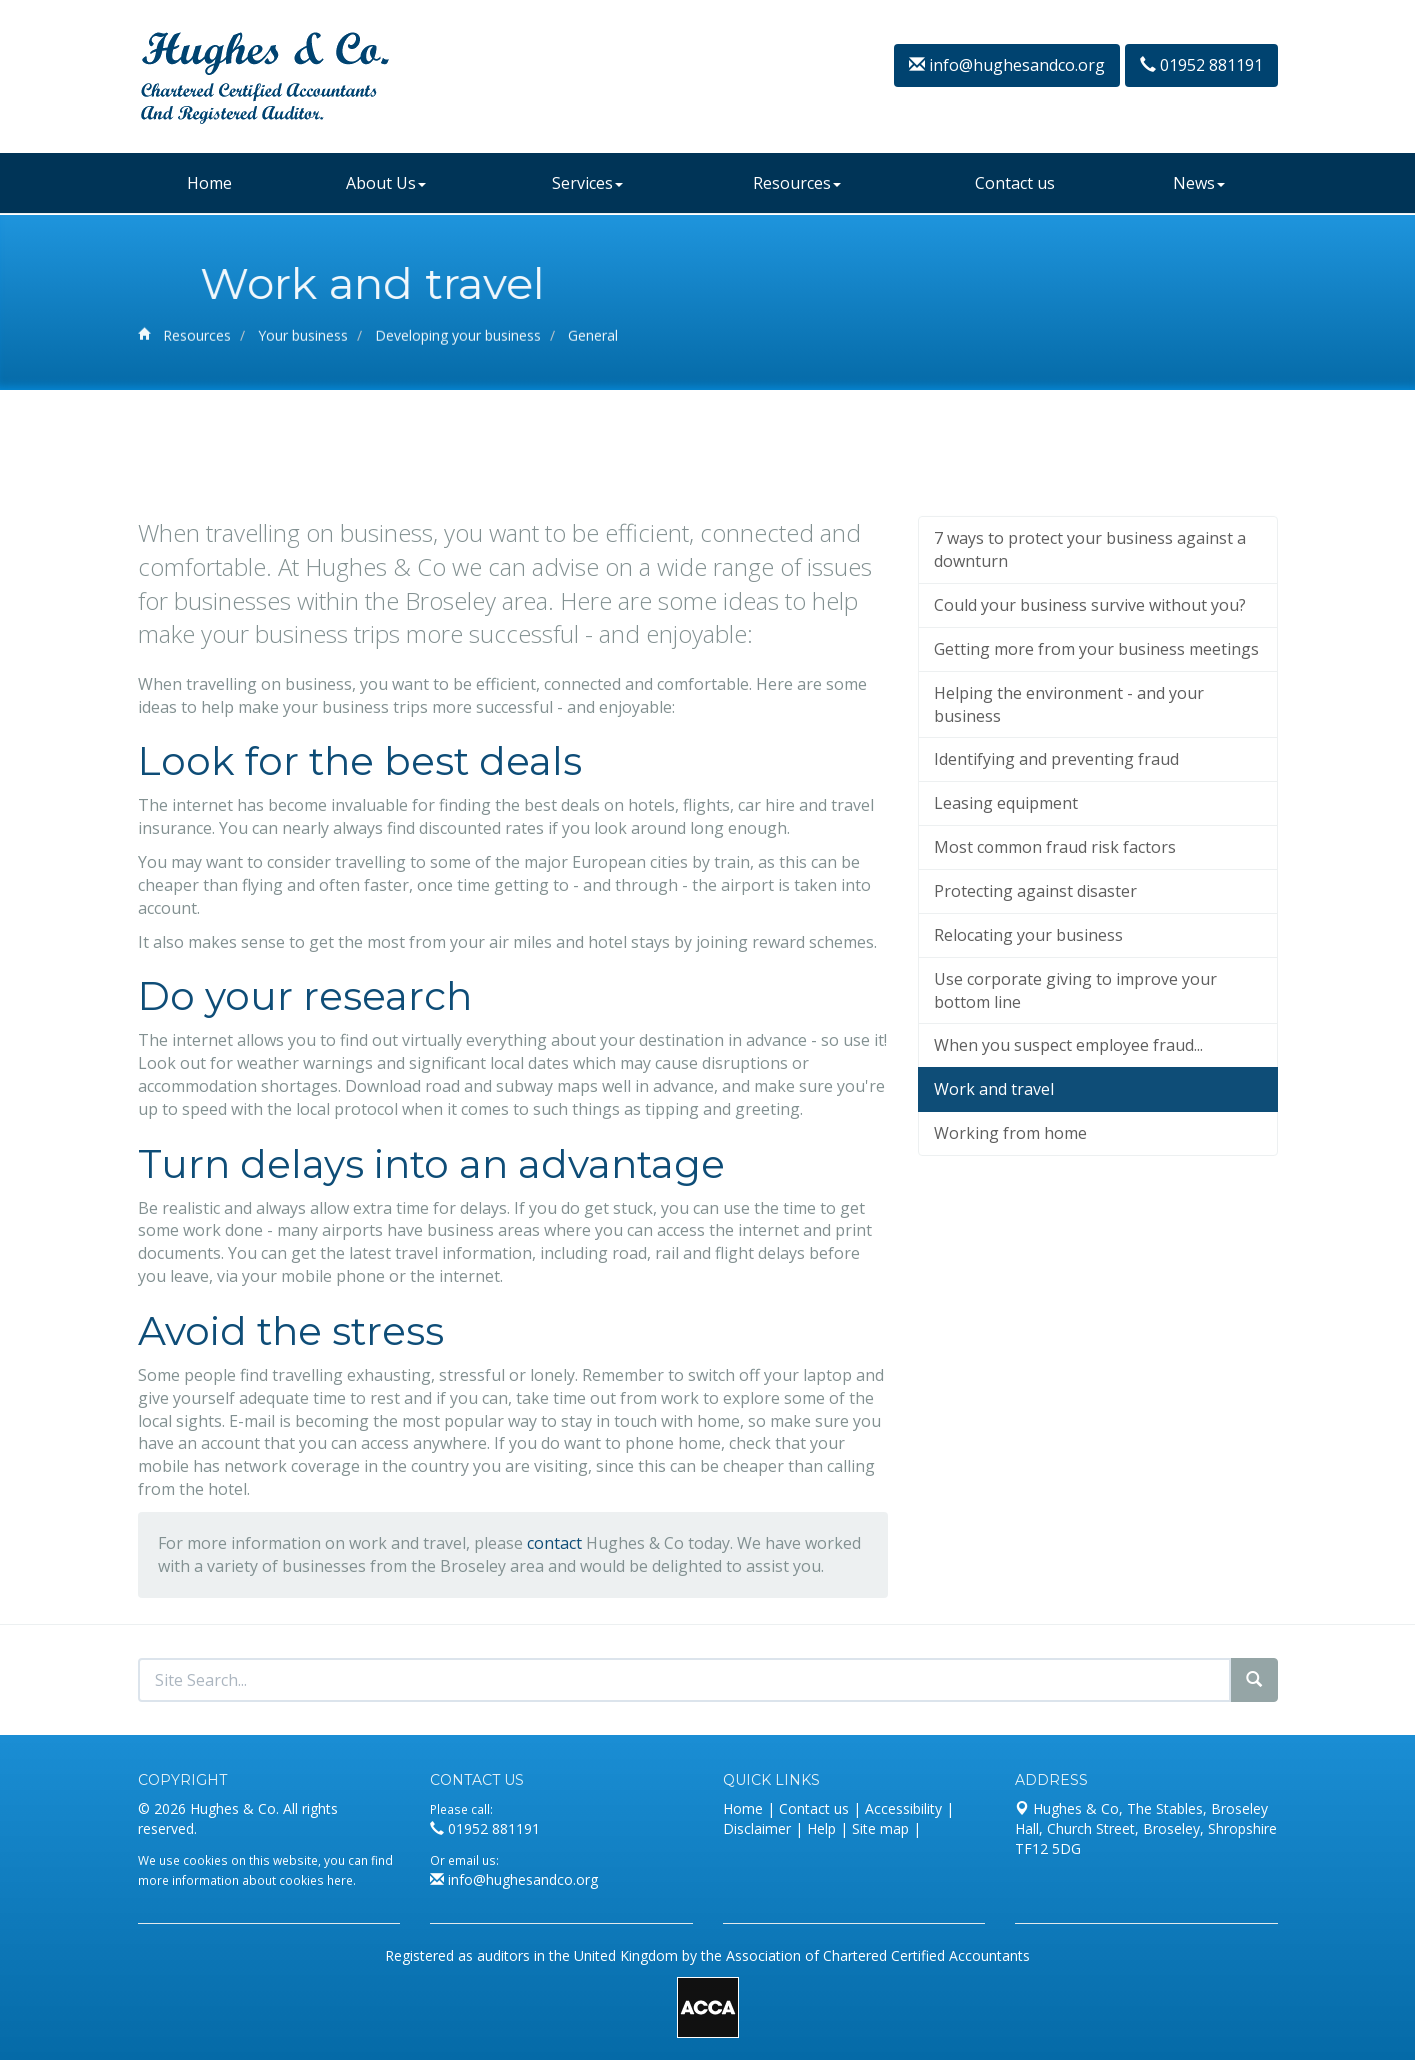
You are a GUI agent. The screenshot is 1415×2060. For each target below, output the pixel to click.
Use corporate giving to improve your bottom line (1075, 1135)
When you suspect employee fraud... (1068, 1191)
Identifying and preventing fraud (1056, 905)
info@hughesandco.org (1007, 65)
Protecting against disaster (1035, 1037)
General (593, 342)
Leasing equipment (1006, 949)
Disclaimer (757, 1828)
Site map (880, 1828)
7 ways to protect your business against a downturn (1090, 695)
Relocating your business (1028, 1081)
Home (209, 183)
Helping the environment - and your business (1069, 849)
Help (821, 1828)
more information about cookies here (245, 1880)
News (1199, 183)
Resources (797, 183)
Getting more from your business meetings (1096, 795)
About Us (386, 183)
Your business (303, 342)
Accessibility (903, 1808)
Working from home (1010, 1279)
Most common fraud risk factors (1055, 993)
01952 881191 (1201, 65)
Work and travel (994, 1235)
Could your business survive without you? (1090, 751)
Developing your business (458, 342)
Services (587, 183)
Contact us (1015, 183)
